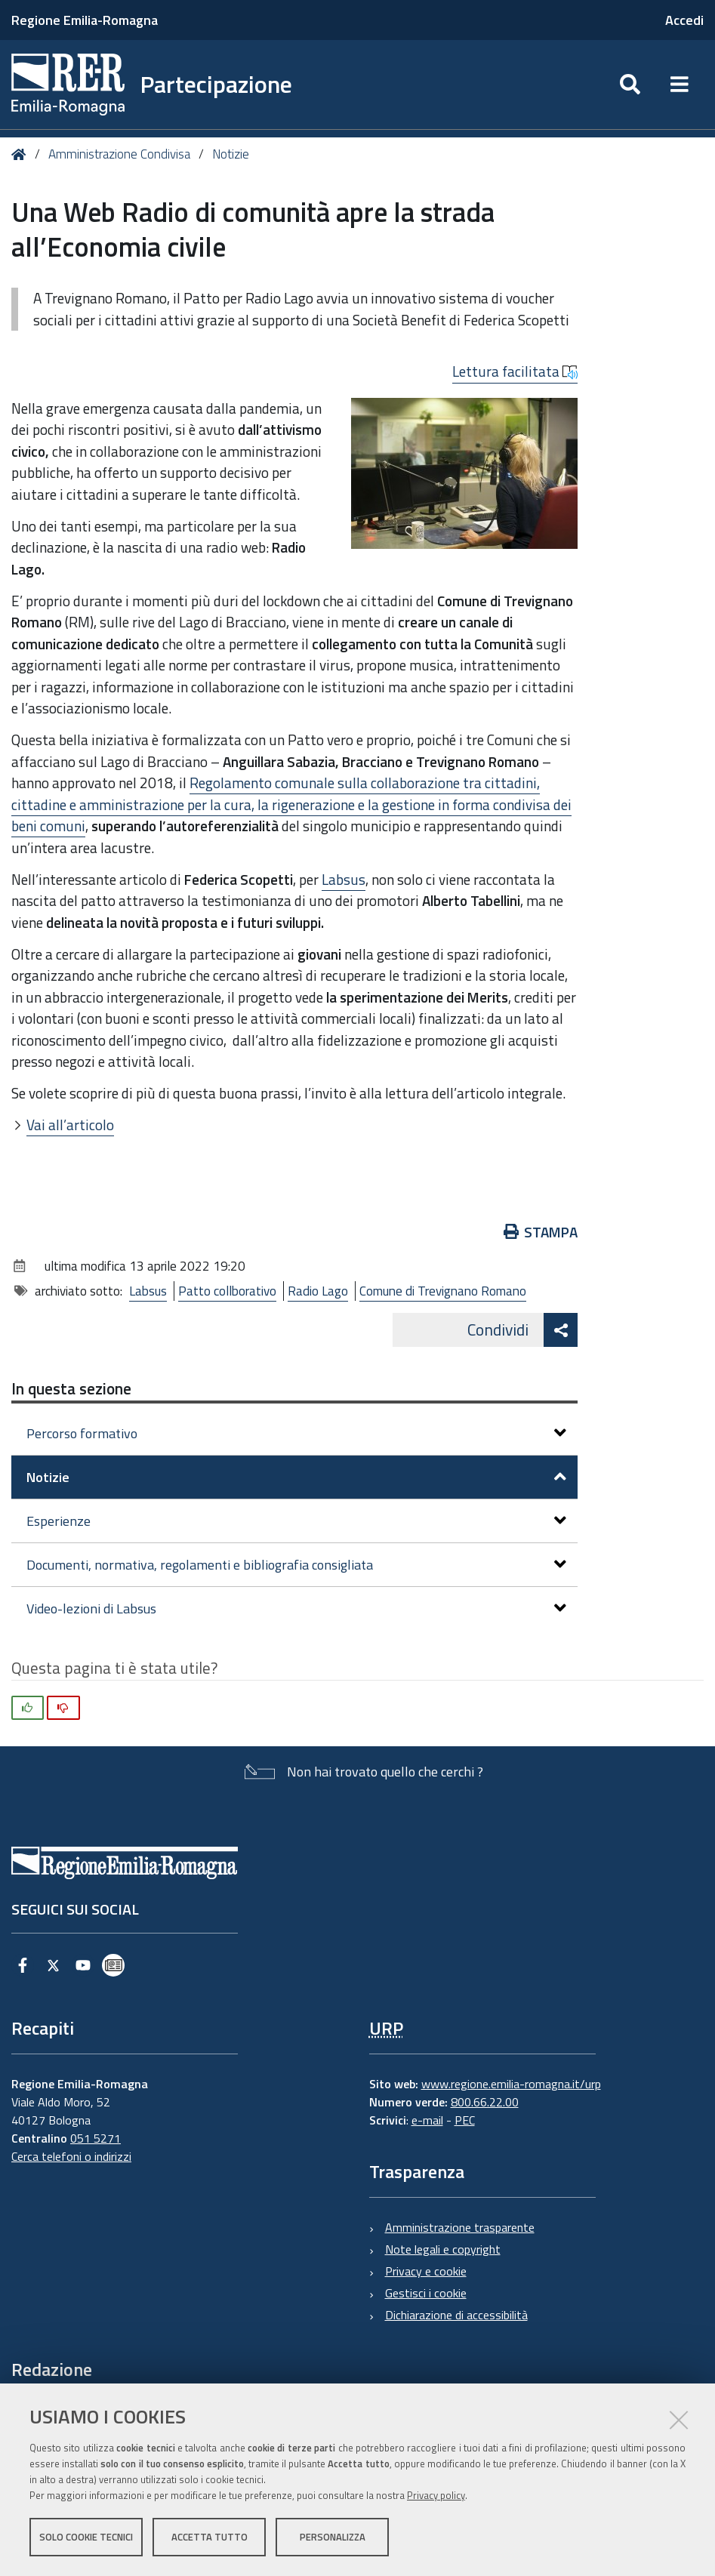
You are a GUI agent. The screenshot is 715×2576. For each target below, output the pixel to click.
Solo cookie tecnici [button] (86, 2536)
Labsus (343, 879)
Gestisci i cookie (426, 2293)
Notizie (230, 154)
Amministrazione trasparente (460, 2227)
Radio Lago (318, 1291)
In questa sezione (71, 1388)
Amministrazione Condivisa (119, 154)
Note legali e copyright (443, 2249)
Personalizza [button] (332, 2536)
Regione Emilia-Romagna (84, 20)
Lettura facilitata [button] (515, 371)
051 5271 (95, 2138)
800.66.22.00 (485, 2102)
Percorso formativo (296, 1433)
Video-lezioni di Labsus (296, 1608)
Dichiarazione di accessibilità (456, 2315)
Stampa (541, 1232)
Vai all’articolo (70, 1124)
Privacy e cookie (426, 2271)
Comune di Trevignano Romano (442, 1291)
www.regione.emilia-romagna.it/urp (511, 2084)
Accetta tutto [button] (209, 2536)
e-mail (427, 2120)
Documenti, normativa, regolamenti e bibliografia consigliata (296, 1565)
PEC (465, 2120)
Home (21, 154)
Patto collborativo (227, 1291)
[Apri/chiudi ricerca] (630, 85)
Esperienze (296, 1521)
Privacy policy (436, 2495)
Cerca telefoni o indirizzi (71, 2156)
